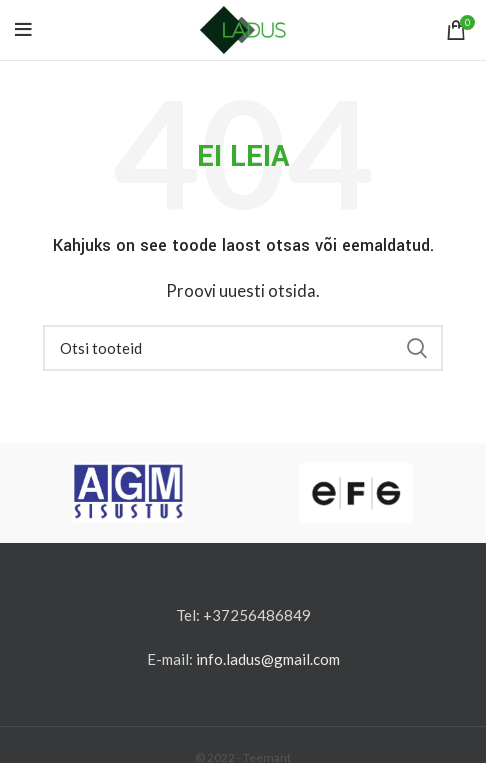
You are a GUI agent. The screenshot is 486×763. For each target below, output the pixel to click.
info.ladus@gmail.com (268, 659)
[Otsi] (243, 348)
